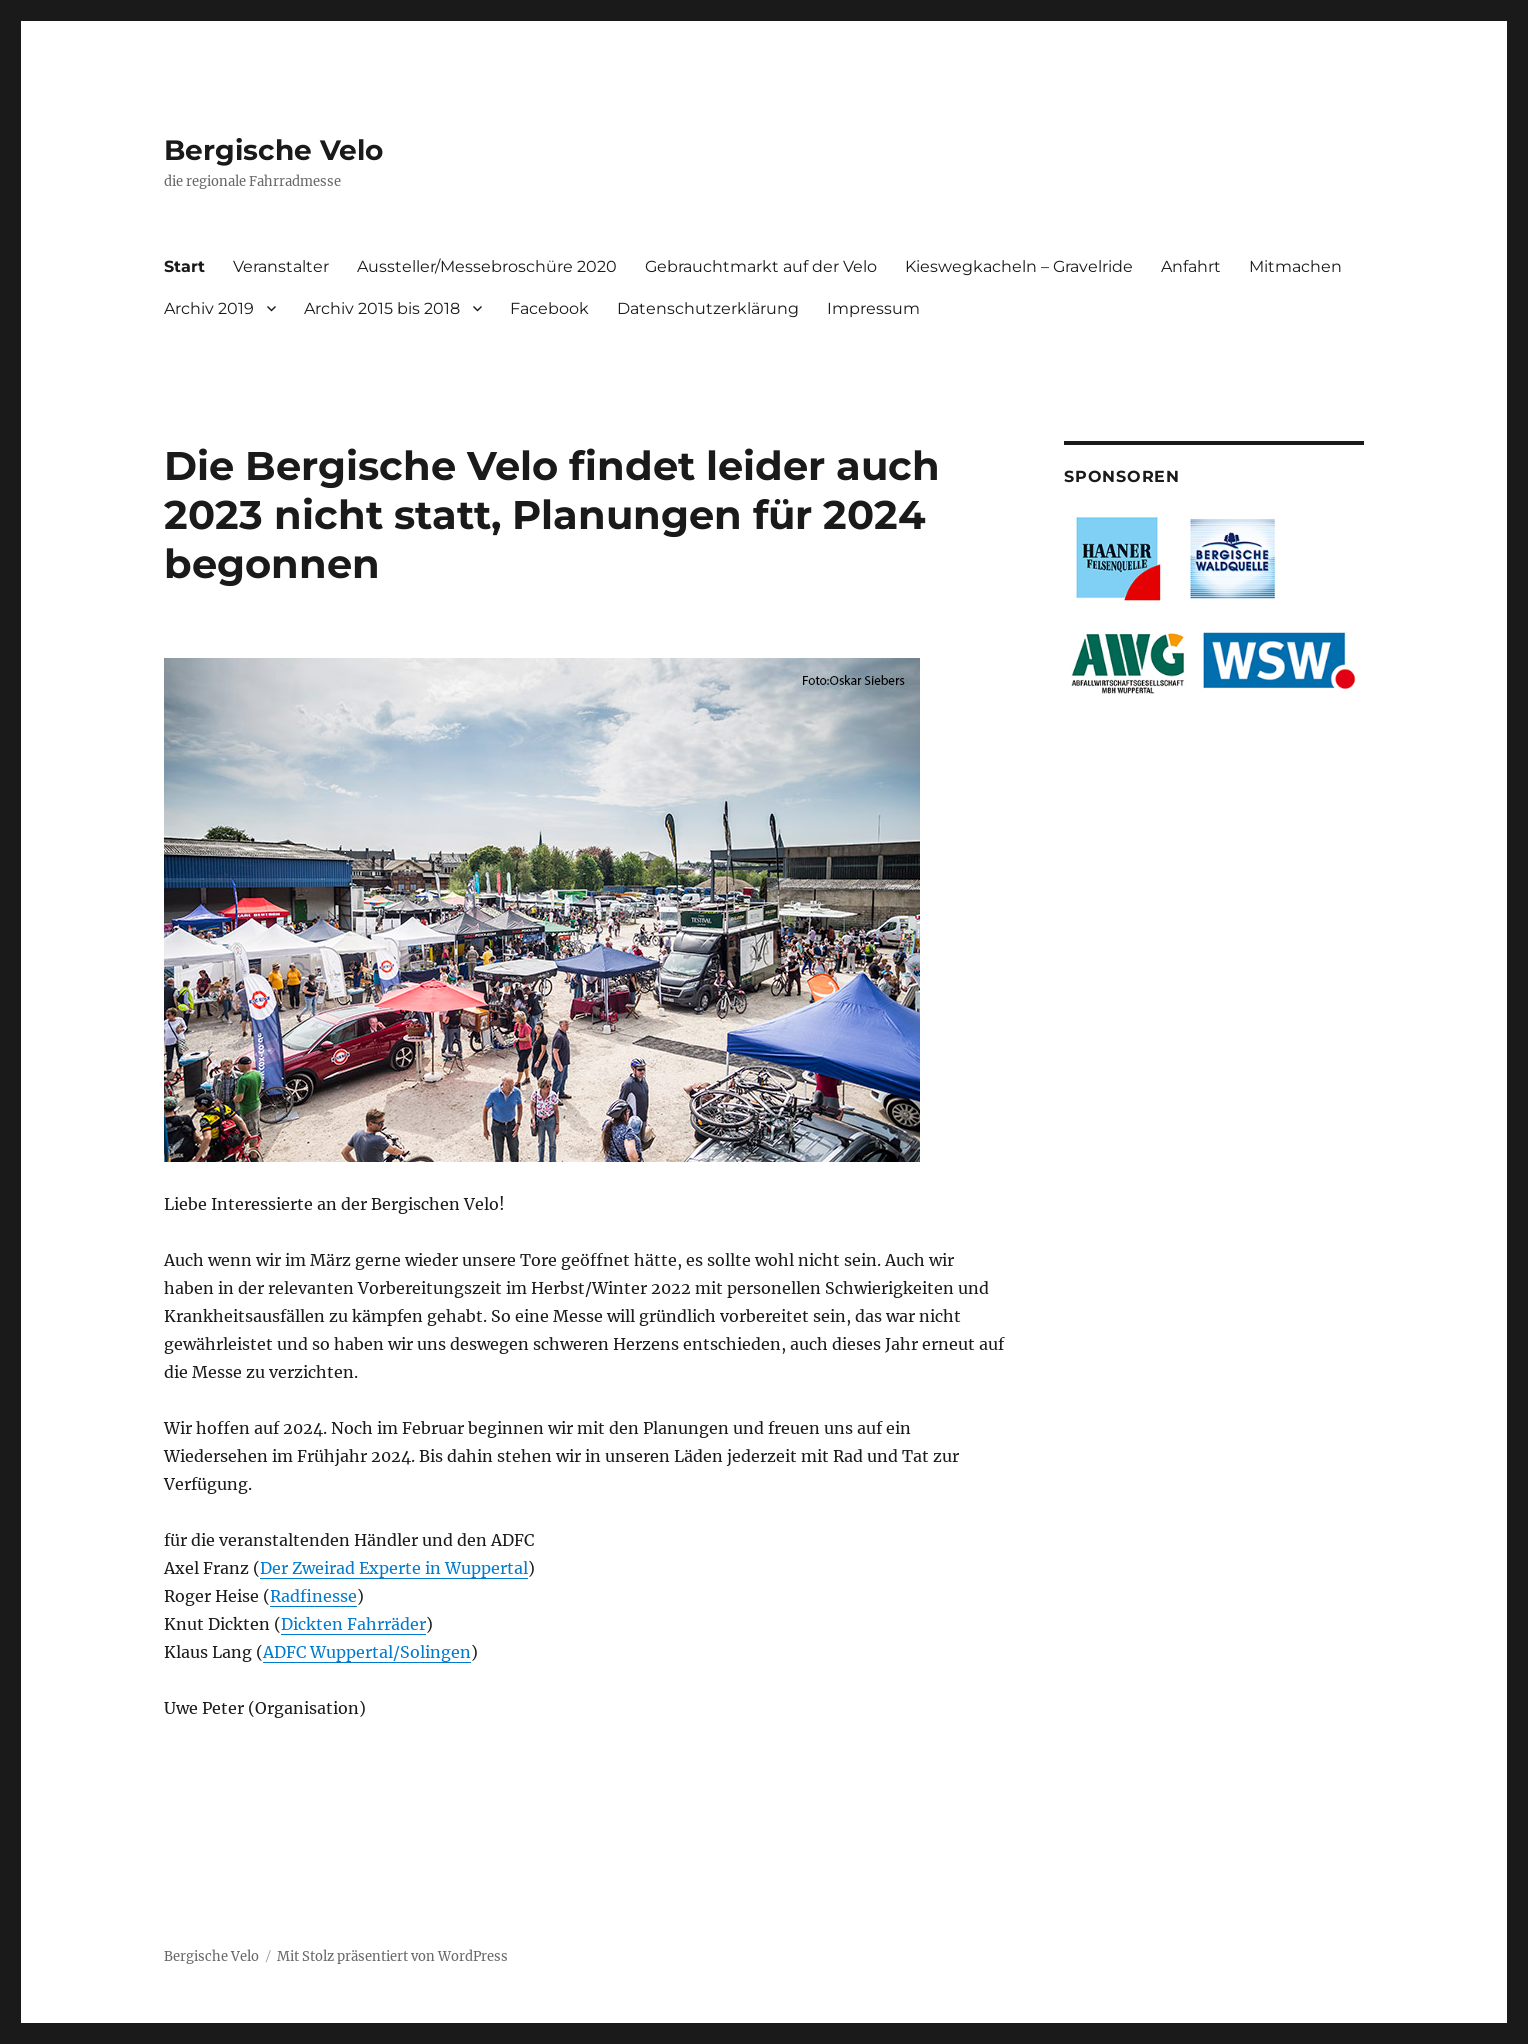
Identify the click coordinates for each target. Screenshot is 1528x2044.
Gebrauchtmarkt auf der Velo (761, 266)
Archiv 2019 (209, 308)
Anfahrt (1191, 266)
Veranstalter (281, 266)
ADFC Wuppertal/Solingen (367, 1652)
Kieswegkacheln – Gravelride (1019, 266)
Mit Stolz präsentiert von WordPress (392, 1956)
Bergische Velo (273, 150)
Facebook (549, 308)
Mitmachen (1295, 266)
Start (184, 266)
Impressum (873, 308)
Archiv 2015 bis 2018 (382, 308)
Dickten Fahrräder (353, 1624)
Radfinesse (313, 1596)
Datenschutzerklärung (708, 308)
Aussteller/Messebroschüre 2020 (487, 266)
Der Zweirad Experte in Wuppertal (394, 1568)
